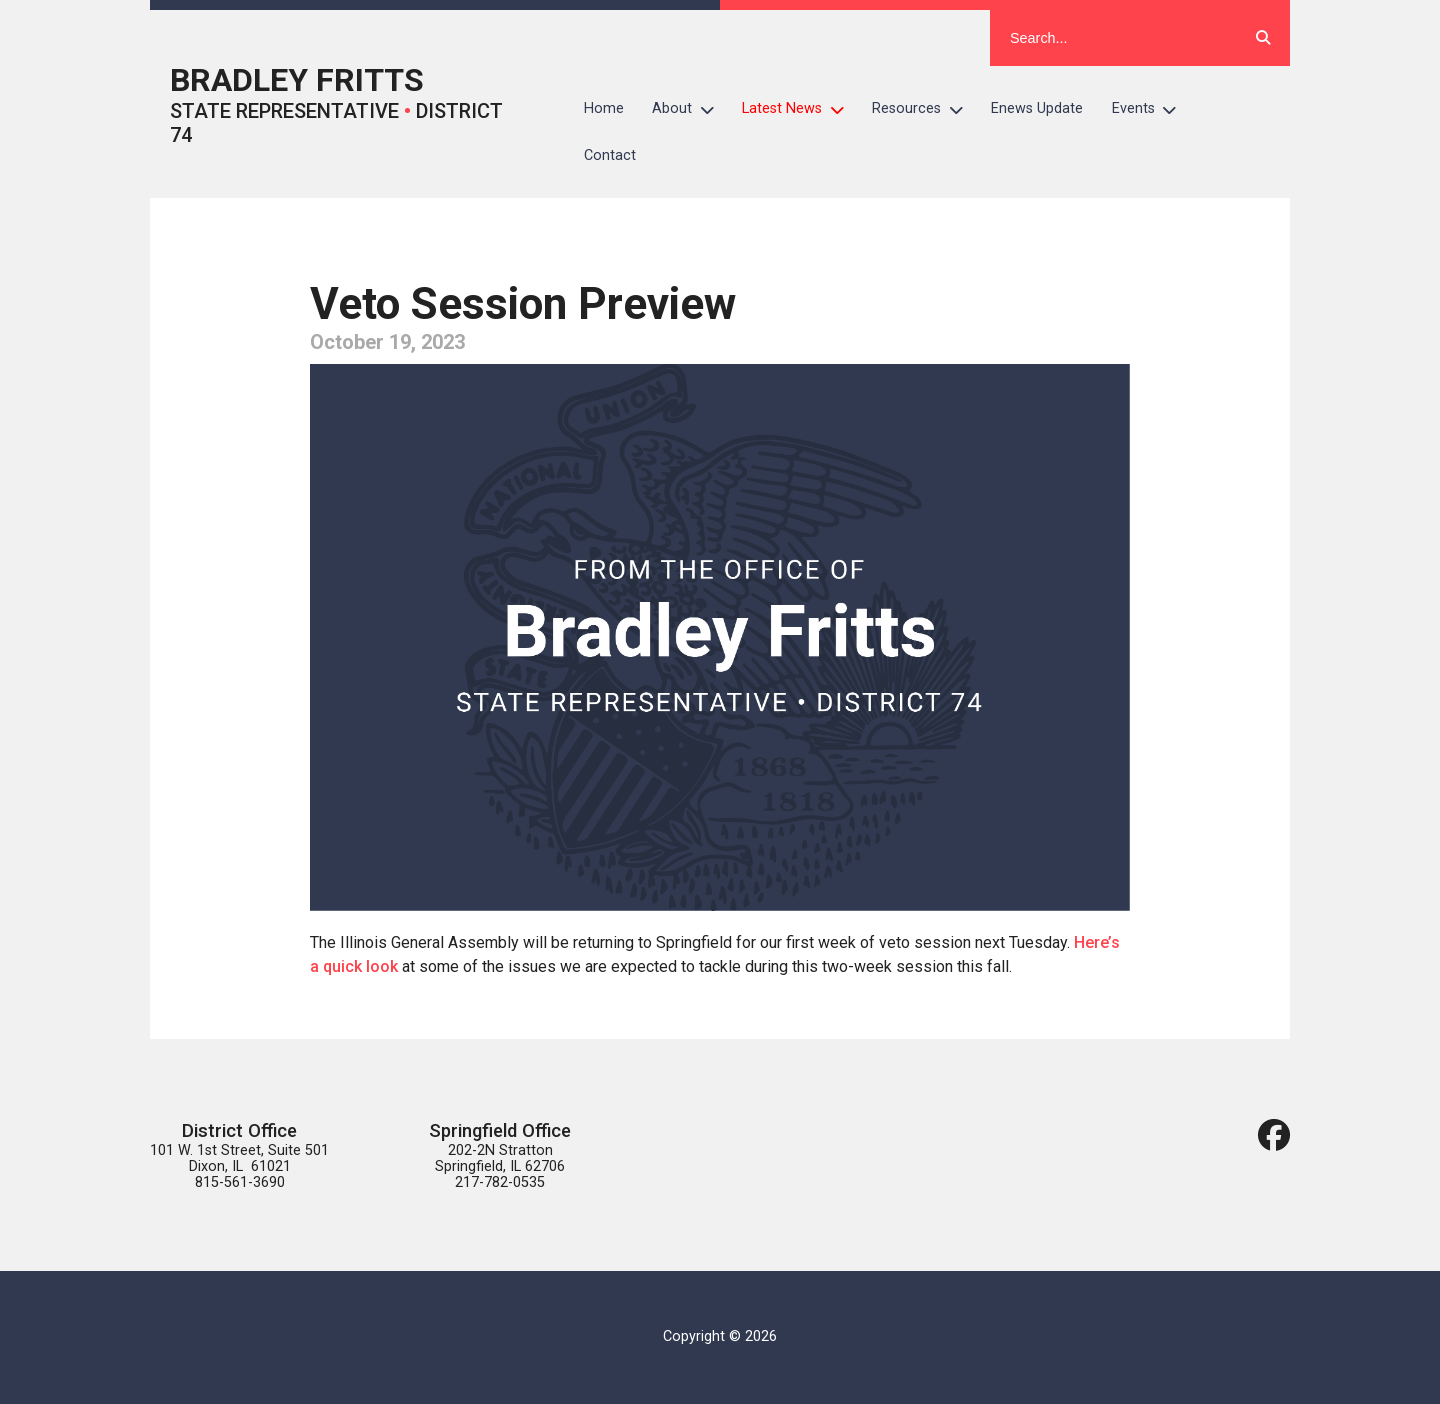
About (690, 109)
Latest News (800, 109)
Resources (924, 109)
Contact (610, 155)
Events (1151, 109)
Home (604, 108)
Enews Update (1037, 108)
